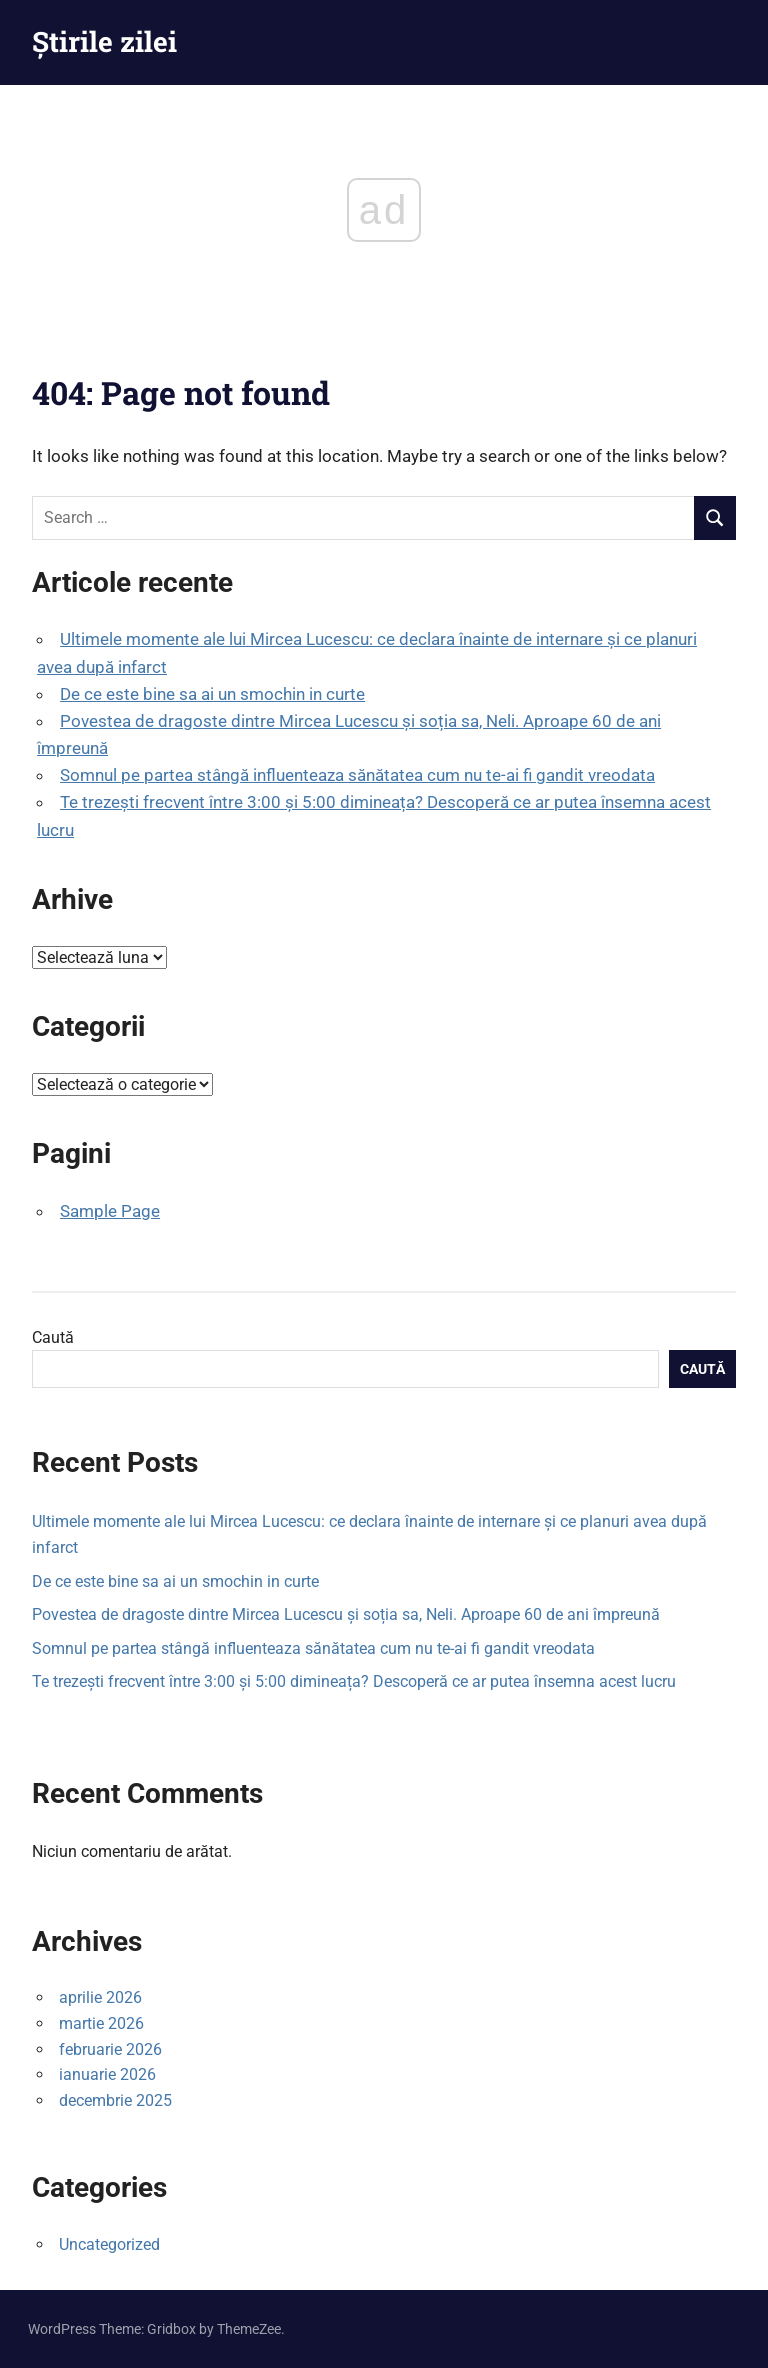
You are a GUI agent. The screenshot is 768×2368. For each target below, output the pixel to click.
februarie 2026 (110, 2049)
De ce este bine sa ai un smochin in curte (212, 694)
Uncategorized (109, 2244)
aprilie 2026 (100, 1997)
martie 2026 (101, 2023)
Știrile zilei (104, 41)
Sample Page (110, 1211)
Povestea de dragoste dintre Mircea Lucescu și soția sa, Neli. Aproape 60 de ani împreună (346, 1614)
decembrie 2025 (115, 2100)
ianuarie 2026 (107, 2074)
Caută (53, 1337)
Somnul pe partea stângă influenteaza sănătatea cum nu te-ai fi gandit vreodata (357, 775)
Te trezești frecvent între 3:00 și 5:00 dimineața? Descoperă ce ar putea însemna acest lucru (354, 1681)
